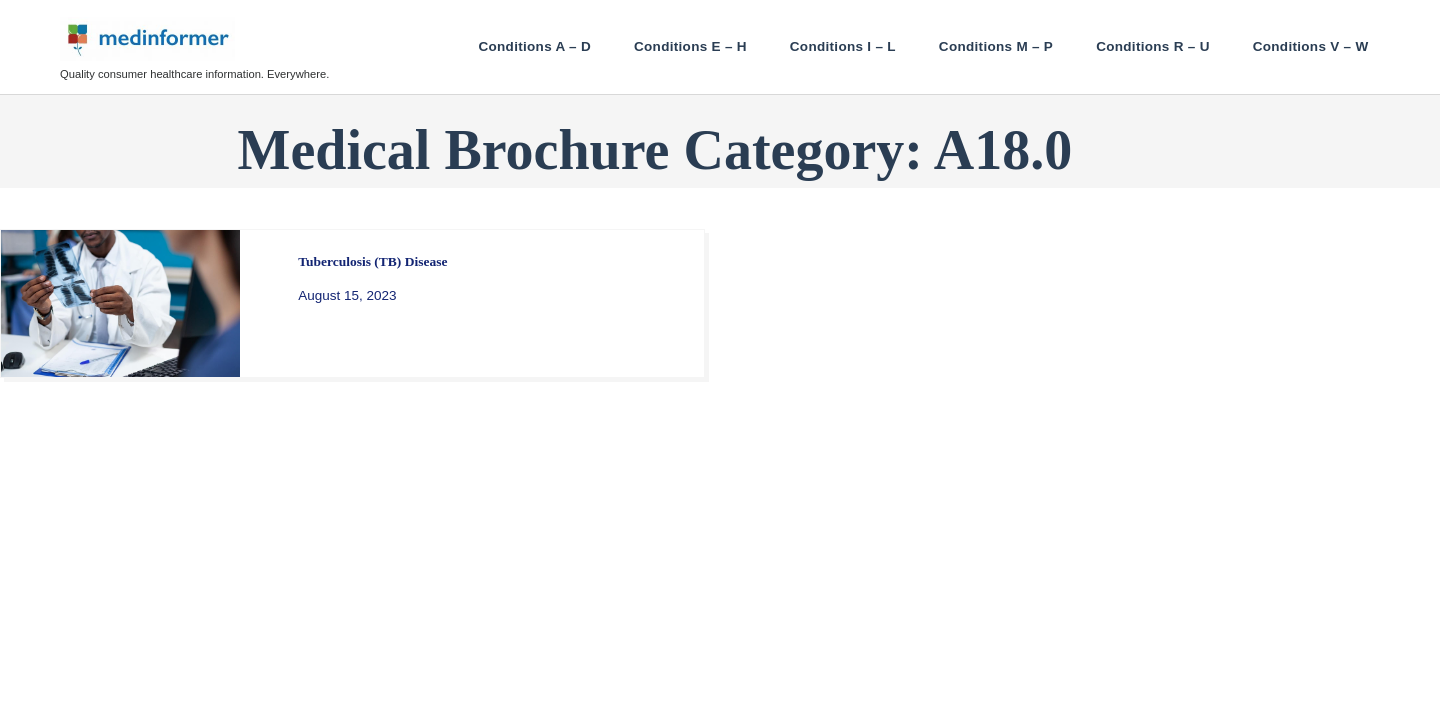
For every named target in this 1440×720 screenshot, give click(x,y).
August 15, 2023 (347, 295)
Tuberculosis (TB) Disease (372, 261)
